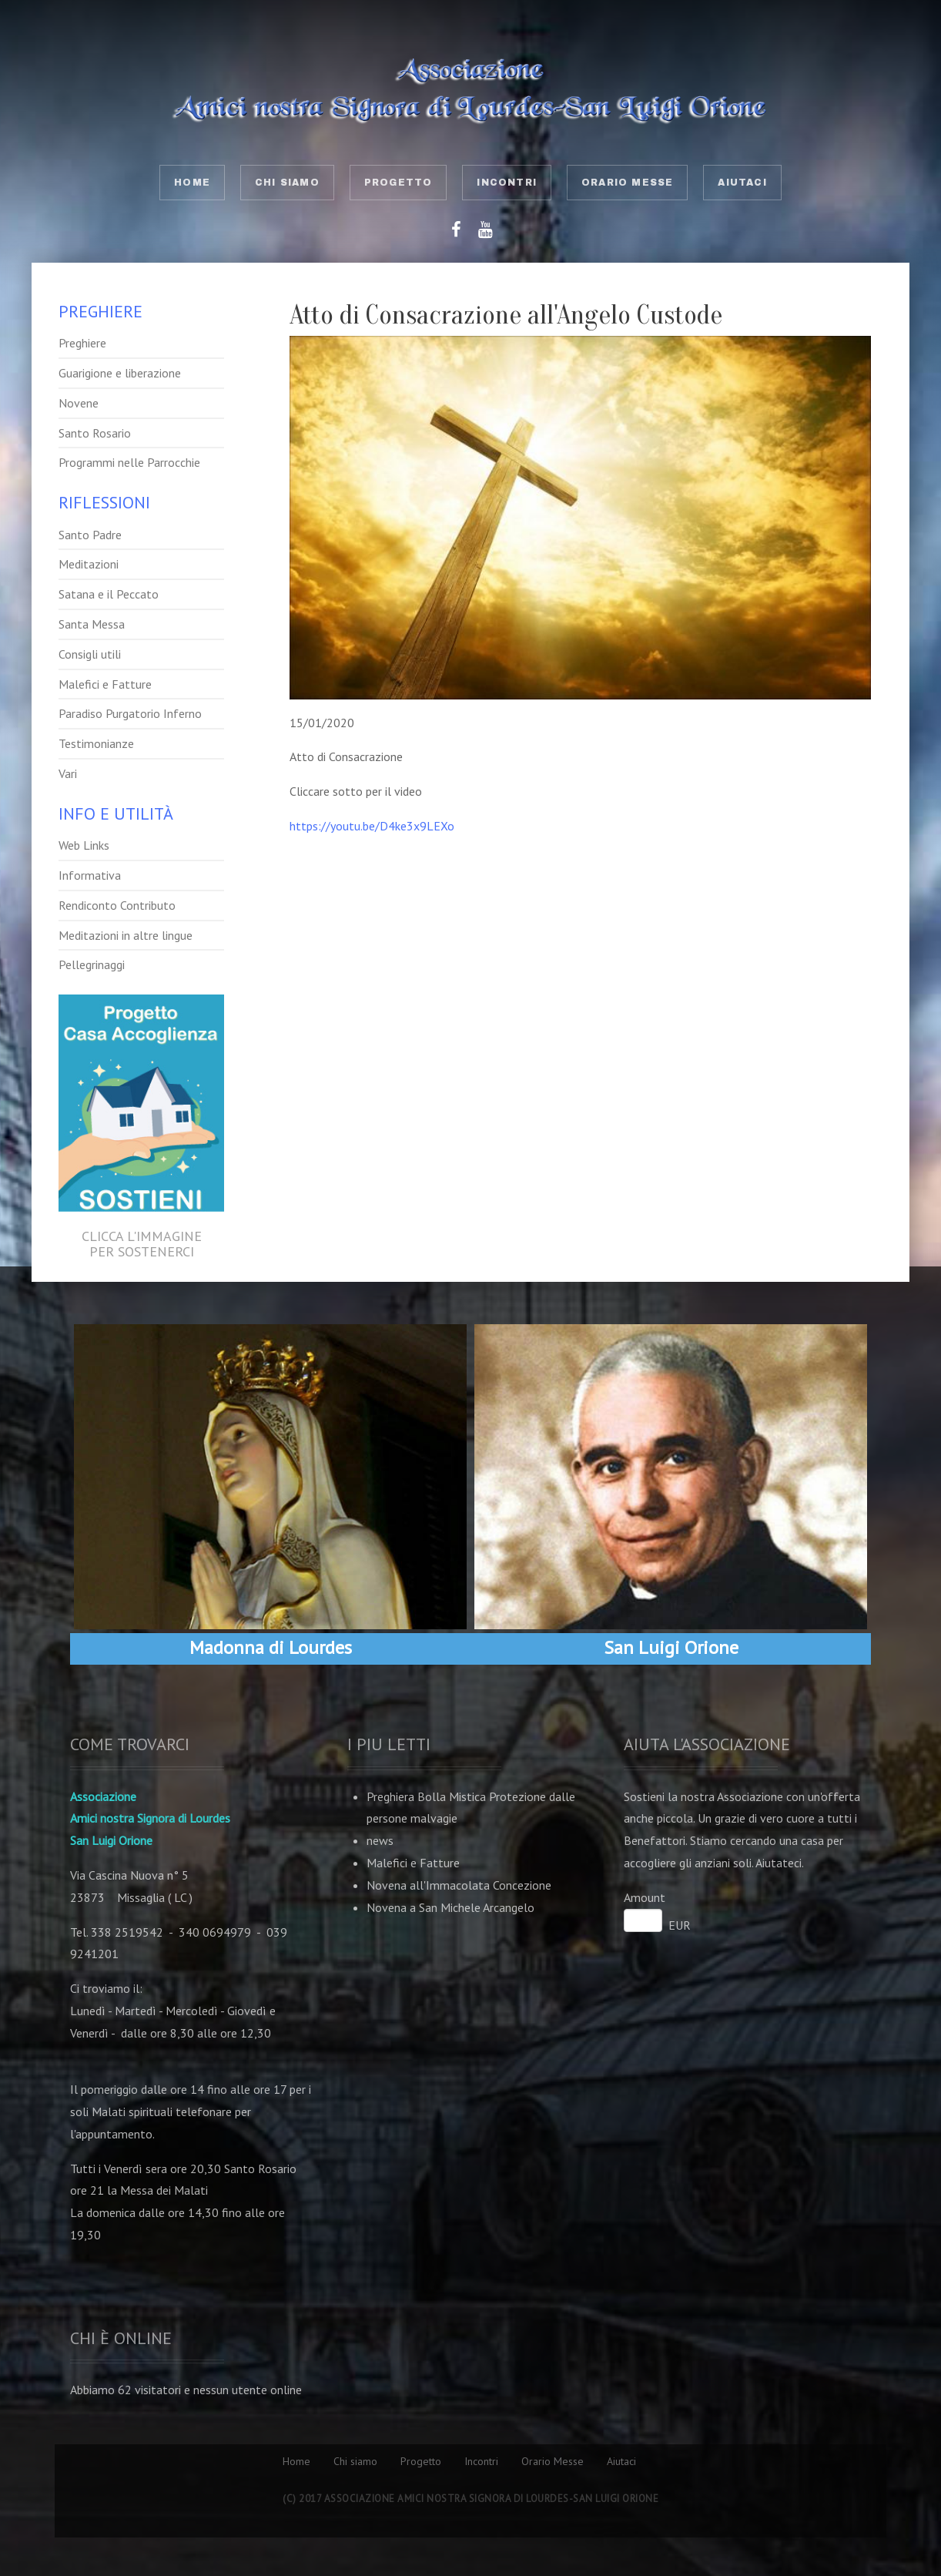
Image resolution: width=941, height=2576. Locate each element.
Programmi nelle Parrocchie (129, 462)
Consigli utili (90, 654)
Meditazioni (89, 564)
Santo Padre (90, 534)
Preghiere (82, 343)
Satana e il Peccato (109, 594)
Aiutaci (742, 182)
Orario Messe (627, 182)
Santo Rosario (95, 433)
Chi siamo (287, 182)
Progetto (398, 182)
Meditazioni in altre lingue (126, 935)
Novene (79, 403)
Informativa (90, 875)
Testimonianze (96, 743)
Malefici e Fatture (105, 684)
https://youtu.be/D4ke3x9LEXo (372, 826)
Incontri (507, 182)
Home (192, 182)
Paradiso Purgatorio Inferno (130, 713)
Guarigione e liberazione (120, 373)
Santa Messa (92, 624)
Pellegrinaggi (92, 964)
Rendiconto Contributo (117, 905)
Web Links (84, 845)
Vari (68, 773)
